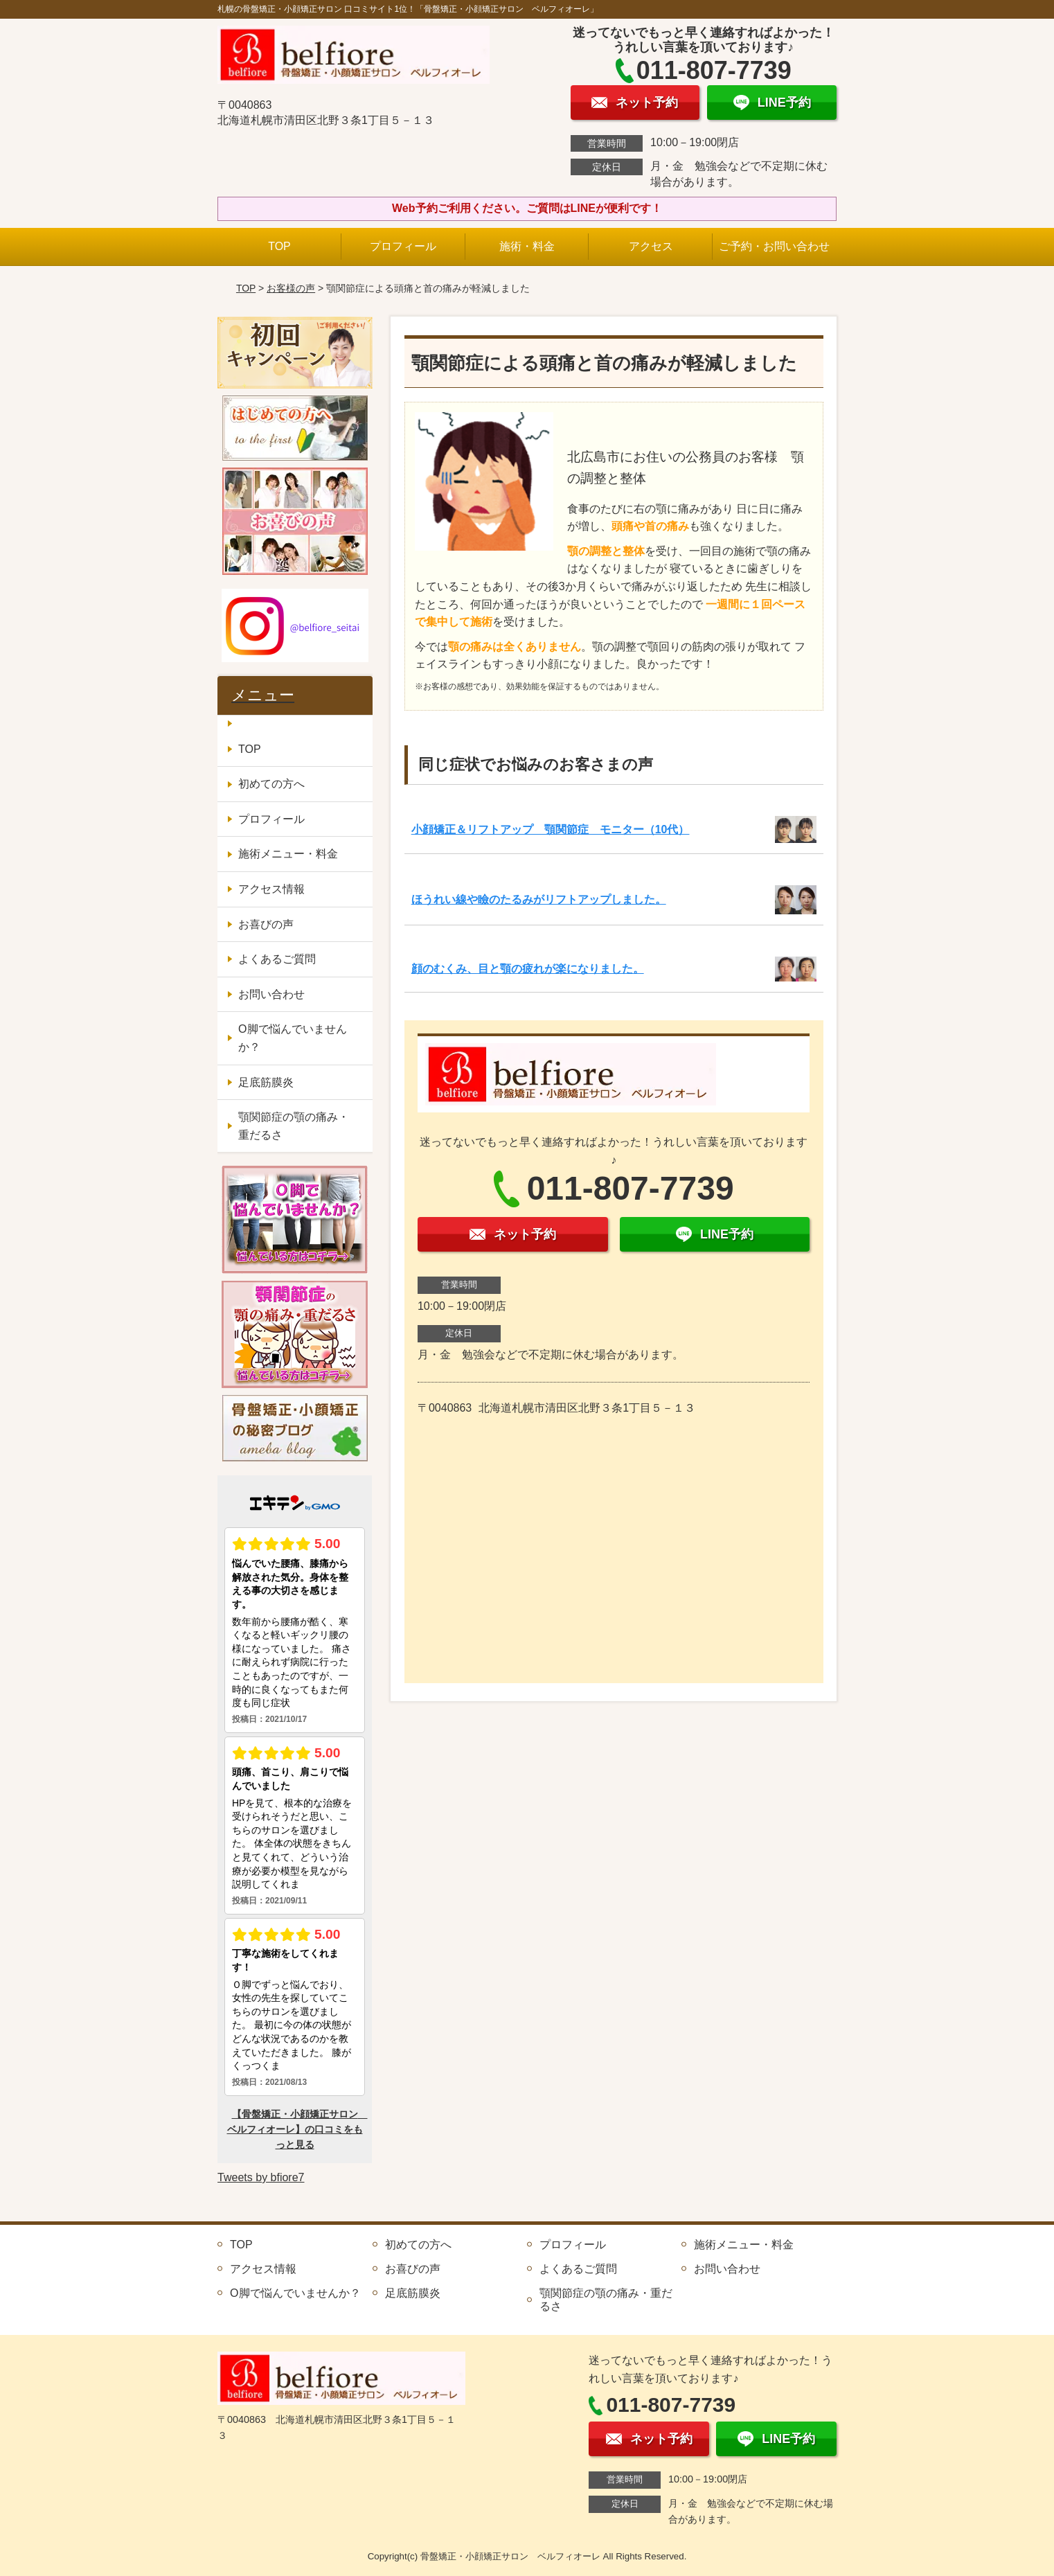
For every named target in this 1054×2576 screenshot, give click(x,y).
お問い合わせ (271, 994)
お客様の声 (291, 288)
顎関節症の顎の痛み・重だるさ (293, 1126)
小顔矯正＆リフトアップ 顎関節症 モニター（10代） (550, 829)
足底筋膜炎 (266, 1082)
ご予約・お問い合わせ (774, 246)
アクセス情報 (271, 889)
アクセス (651, 246)
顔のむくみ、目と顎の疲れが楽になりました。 (527, 969)
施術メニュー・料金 (288, 854)
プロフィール (403, 246)
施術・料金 (527, 246)
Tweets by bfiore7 (260, 2177)
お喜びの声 (266, 924)
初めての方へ (271, 784)
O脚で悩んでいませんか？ (292, 1038)
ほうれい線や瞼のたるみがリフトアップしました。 (538, 899)
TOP (279, 246)
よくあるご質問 (277, 959)
